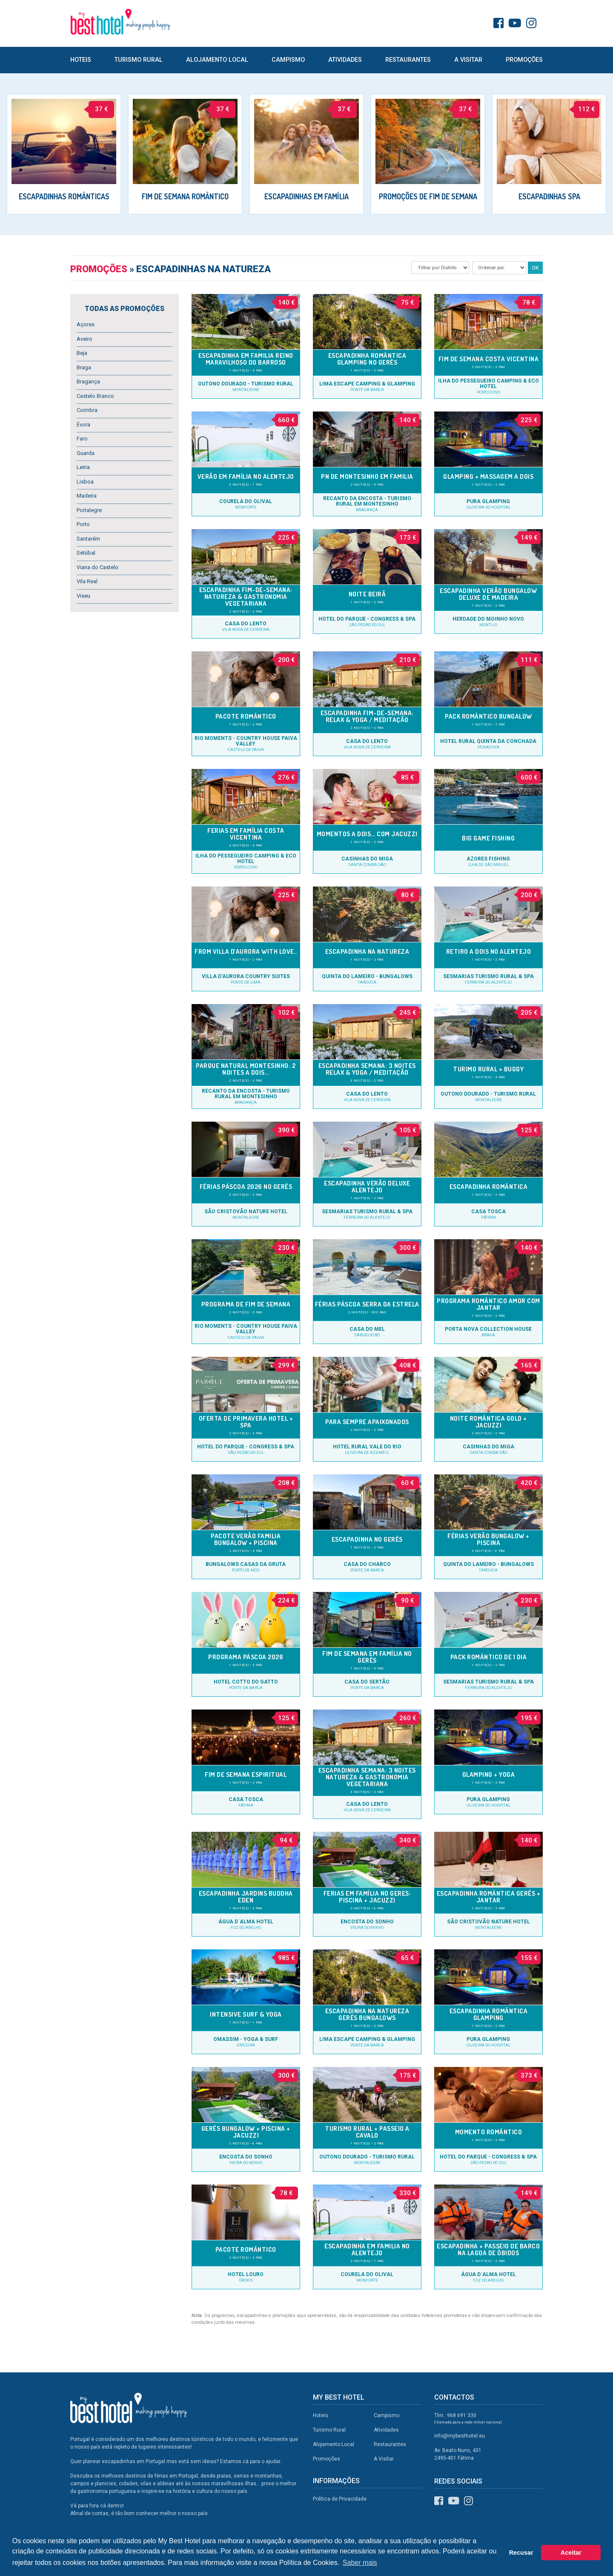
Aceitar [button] (571, 2552)
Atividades (345, 59)
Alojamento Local (217, 59)
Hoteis (80, 59)
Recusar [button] (521, 2552)
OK (535, 268)
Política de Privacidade (340, 2499)
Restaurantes (408, 59)
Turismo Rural (139, 59)
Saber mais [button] (360, 2562)
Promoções (524, 59)
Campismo (288, 59)
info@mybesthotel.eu (459, 2436)
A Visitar (468, 59)
